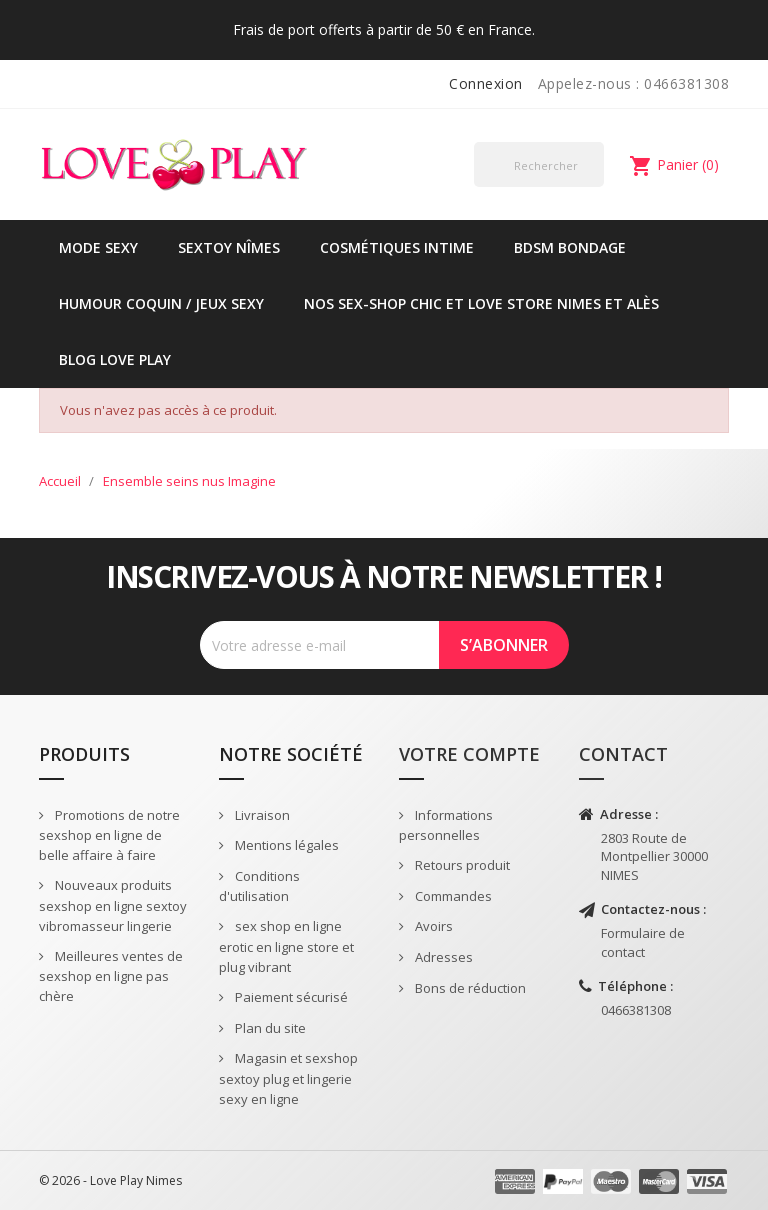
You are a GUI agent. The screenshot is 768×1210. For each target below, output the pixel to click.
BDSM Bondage (570, 247)
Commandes (452, 896)
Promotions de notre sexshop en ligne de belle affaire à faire (109, 835)
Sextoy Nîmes (229, 247)
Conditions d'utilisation (259, 886)
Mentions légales (285, 845)
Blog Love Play (115, 359)
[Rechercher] (539, 164)
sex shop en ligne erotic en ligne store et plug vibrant (286, 946)
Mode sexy (98, 247)
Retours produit (461, 865)
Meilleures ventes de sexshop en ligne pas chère (111, 976)
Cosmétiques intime (397, 247)
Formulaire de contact (643, 942)
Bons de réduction (469, 988)
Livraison (261, 815)
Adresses (442, 957)
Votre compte (469, 754)
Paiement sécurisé (290, 997)
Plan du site (269, 1028)
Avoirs (432, 926)
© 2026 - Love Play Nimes (110, 1180)
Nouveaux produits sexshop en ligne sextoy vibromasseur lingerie (113, 905)
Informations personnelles (446, 825)
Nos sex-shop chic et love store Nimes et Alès (481, 303)
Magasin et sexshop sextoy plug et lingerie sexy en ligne (288, 1078)
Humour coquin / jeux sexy (161, 303)
